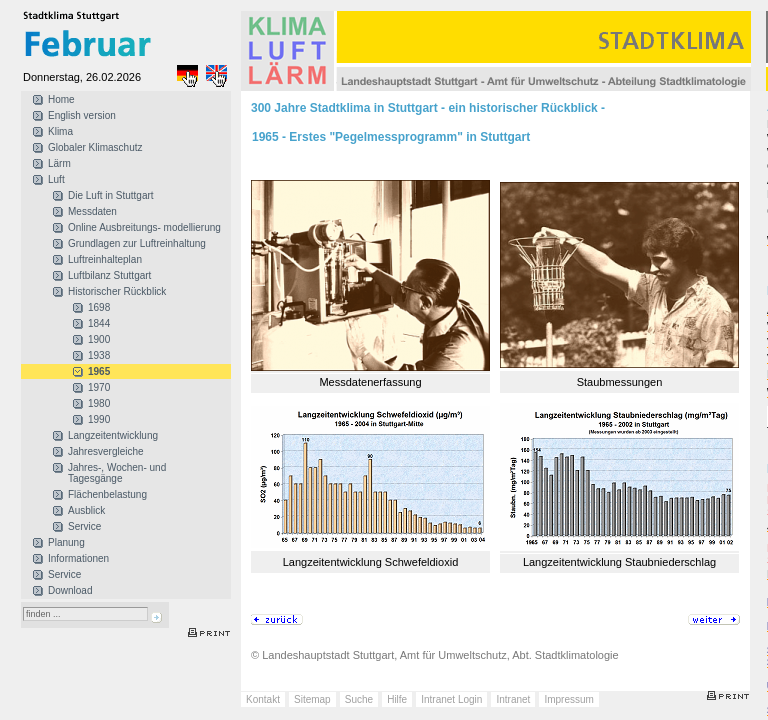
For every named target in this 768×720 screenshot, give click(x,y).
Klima (60, 131)
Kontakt (263, 699)
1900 (99, 339)
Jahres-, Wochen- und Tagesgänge (117, 473)
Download (70, 590)
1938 (99, 355)
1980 (99, 403)
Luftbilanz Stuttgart (109, 275)
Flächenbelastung (107, 494)
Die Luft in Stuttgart (111, 195)
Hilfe (397, 699)
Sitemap (312, 699)
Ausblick (86, 510)
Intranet (513, 699)
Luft (56, 179)
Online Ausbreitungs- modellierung (144, 227)
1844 (99, 323)
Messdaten (92, 211)
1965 (99, 371)
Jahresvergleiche (106, 451)
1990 (99, 419)
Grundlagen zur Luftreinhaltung (137, 243)
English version (82, 115)
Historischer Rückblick (117, 291)
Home (61, 99)
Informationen (78, 558)
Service (84, 526)
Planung (66, 542)
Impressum (568, 699)
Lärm (59, 163)
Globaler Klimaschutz (95, 147)
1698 (99, 307)
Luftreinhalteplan (105, 259)
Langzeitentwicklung (113, 435)
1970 (99, 387)
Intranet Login (451, 699)
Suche (359, 699)
